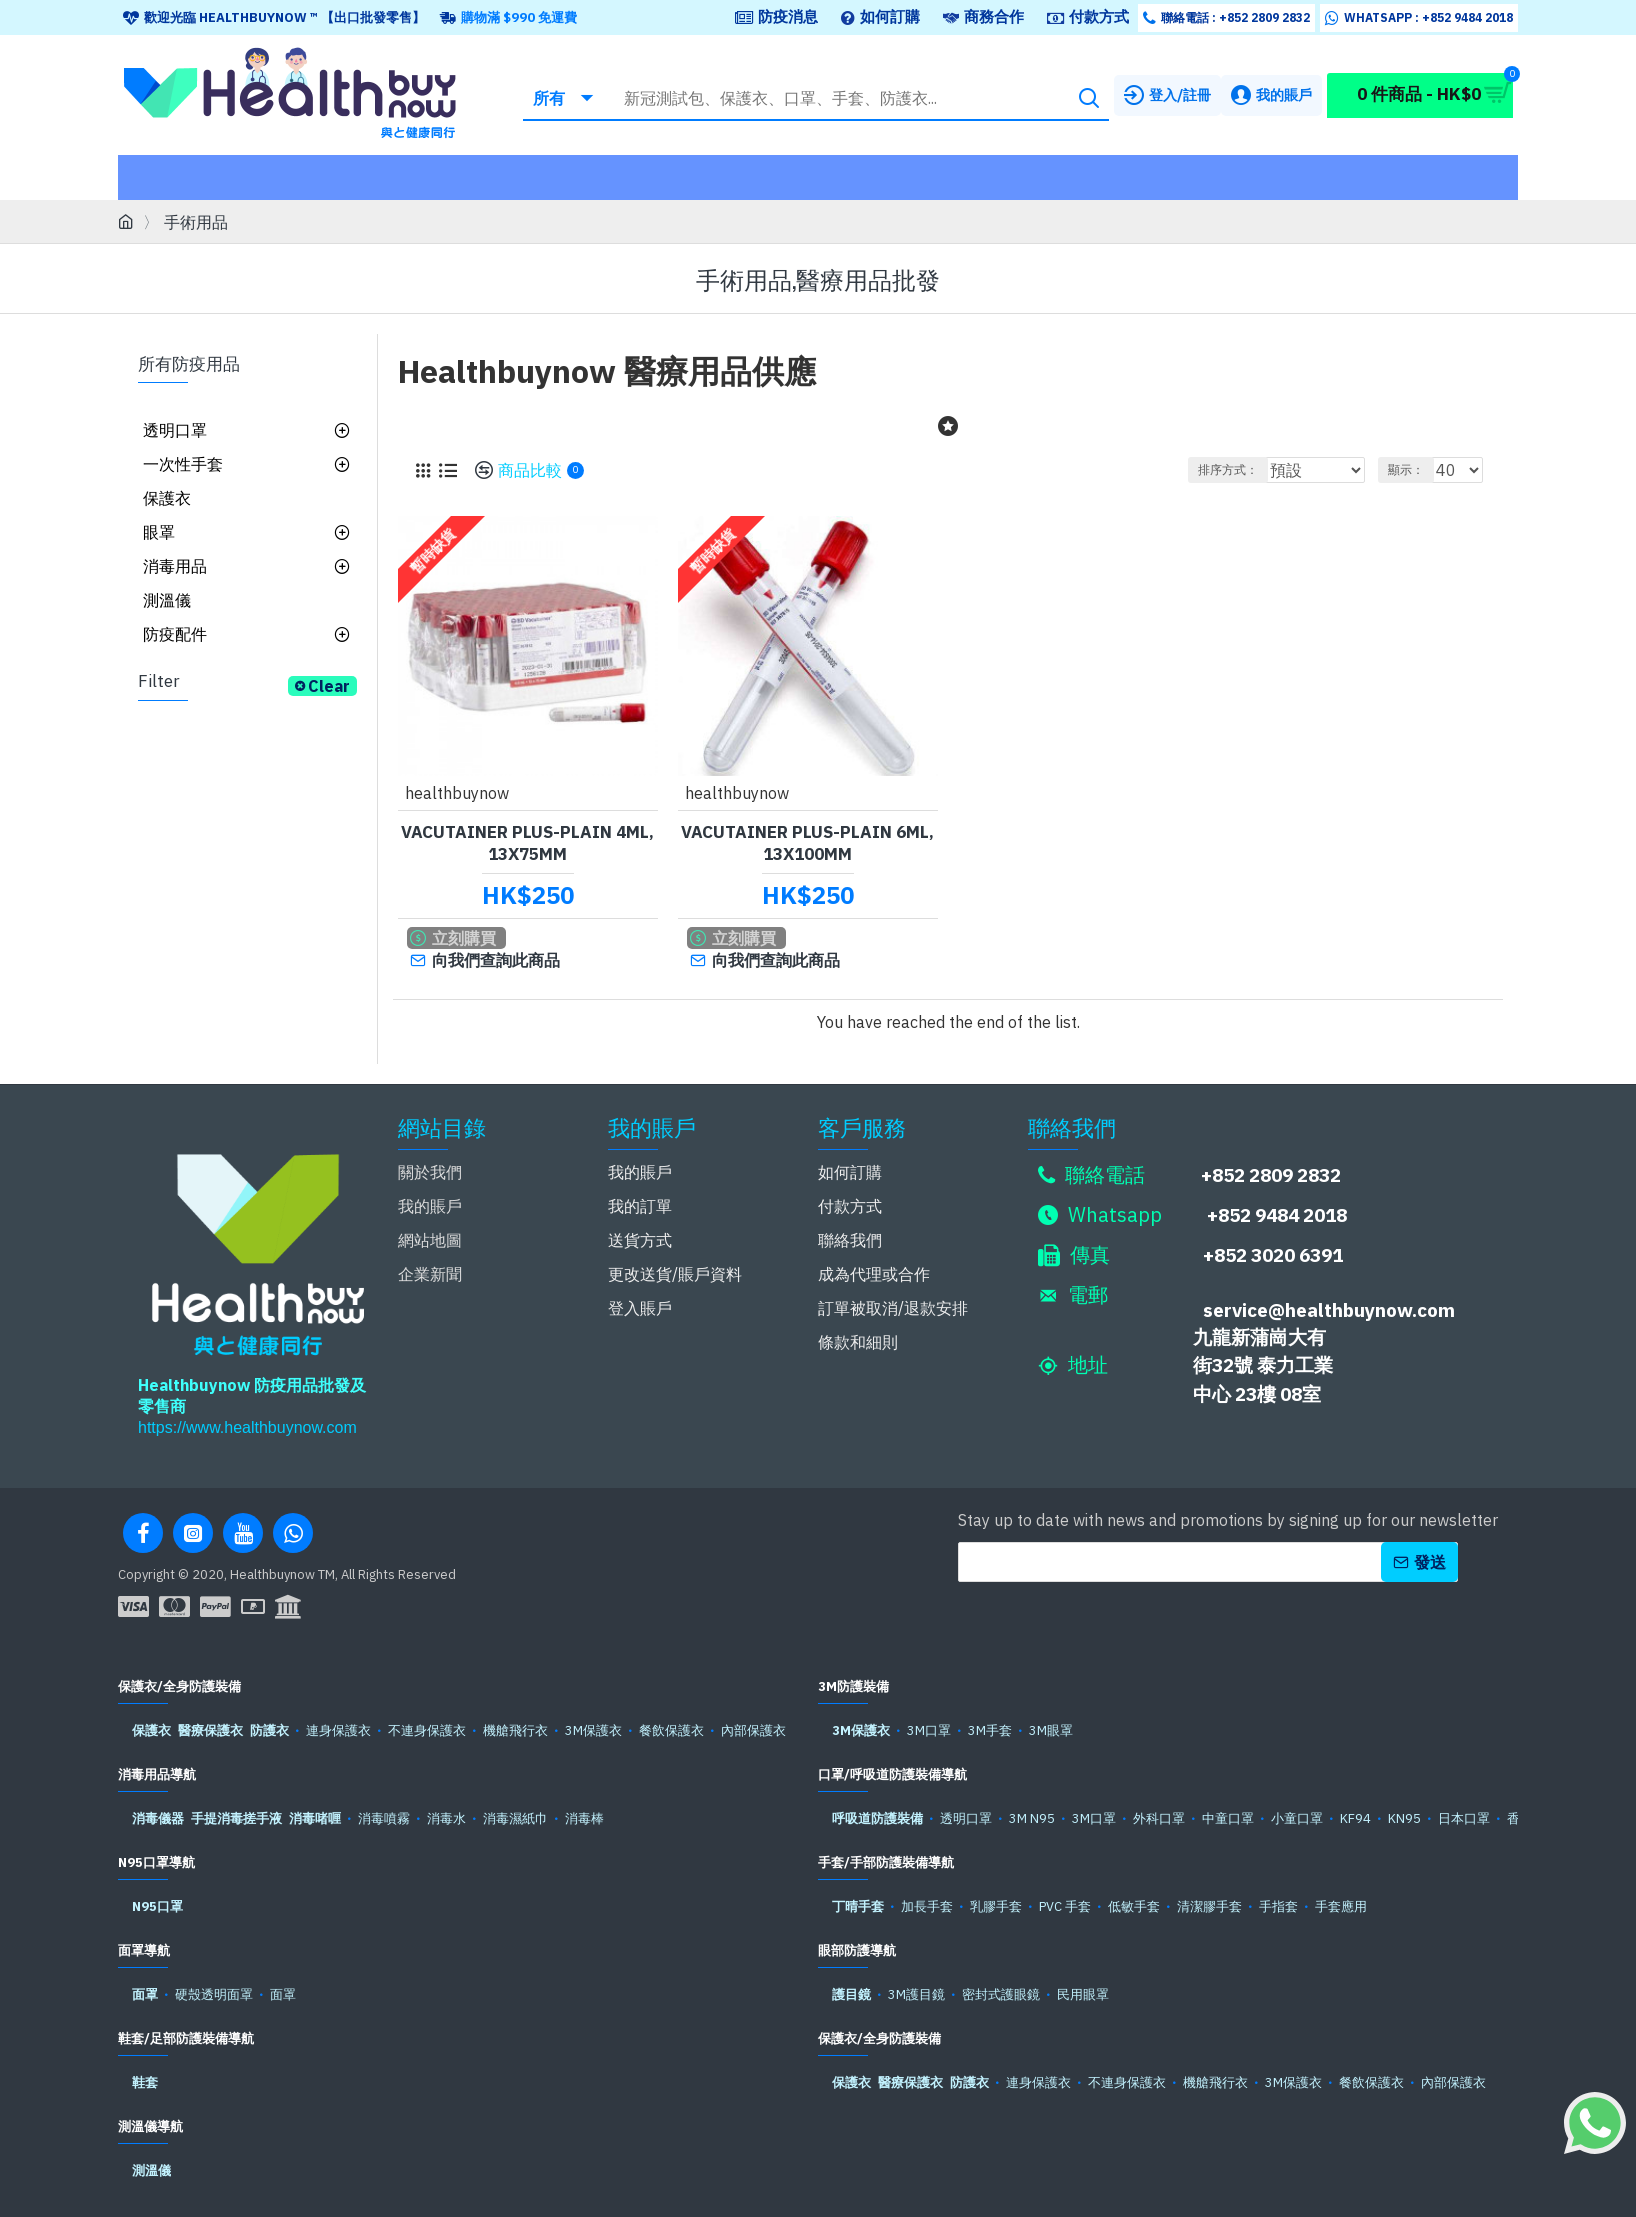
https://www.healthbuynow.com (247, 1421)
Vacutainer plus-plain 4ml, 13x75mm (527, 842)
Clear (329, 686)
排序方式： (1230, 469)
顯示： (1415, 469)
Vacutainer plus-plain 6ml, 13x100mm (807, 842)
